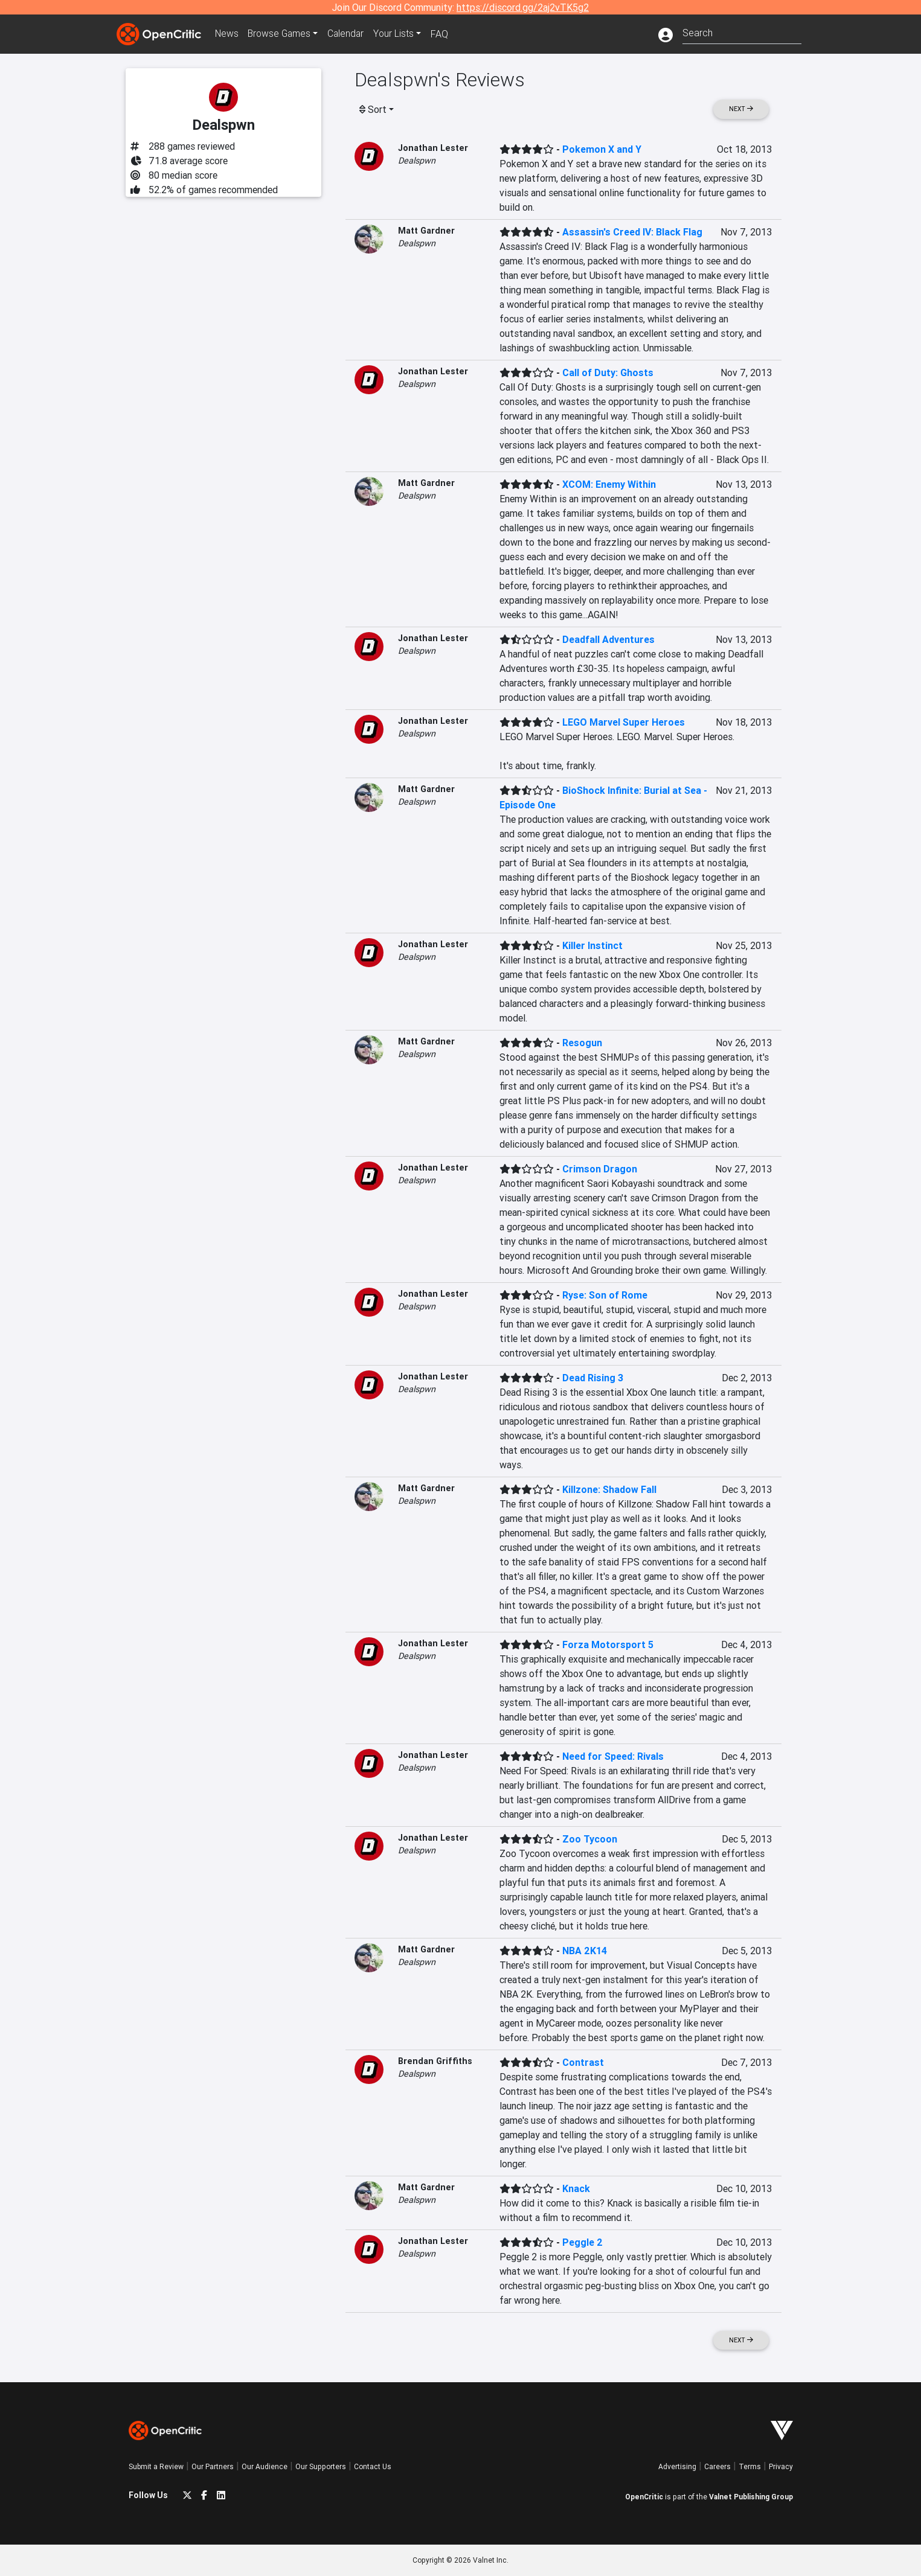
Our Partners (212, 2466)
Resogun (582, 1043)
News (228, 34)
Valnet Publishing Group (751, 2496)
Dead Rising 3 (592, 1378)
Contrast (583, 2062)
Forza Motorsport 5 (607, 1644)
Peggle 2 (582, 2242)
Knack (576, 2188)
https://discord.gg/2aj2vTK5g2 (523, 7)
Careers (717, 2466)
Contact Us (372, 2466)
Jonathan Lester (433, 147)
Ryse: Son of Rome (604, 1295)
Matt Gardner (426, 230)
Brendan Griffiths (435, 2061)
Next (741, 109)
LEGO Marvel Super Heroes (623, 722)
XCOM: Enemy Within (609, 484)
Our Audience (264, 2466)
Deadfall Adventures (608, 639)
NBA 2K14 (584, 1951)
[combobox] (741, 31)
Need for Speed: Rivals (613, 1756)
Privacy (781, 2466)
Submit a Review (156, 2466)
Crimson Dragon (599, 1169)
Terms (750, 2466)
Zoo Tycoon (589, 1839)
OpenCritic (644, 2496)
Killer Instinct (592, 945)
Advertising (677, 2466)
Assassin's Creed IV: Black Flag (632, 232)
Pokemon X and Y (601, 149)
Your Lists (399, 34)
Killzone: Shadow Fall (609, 1489)
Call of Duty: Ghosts (607, 372)
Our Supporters (320, 2466)
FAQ (445, 34)
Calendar (350, 34)
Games (282, 34)
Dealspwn (416, 160)
